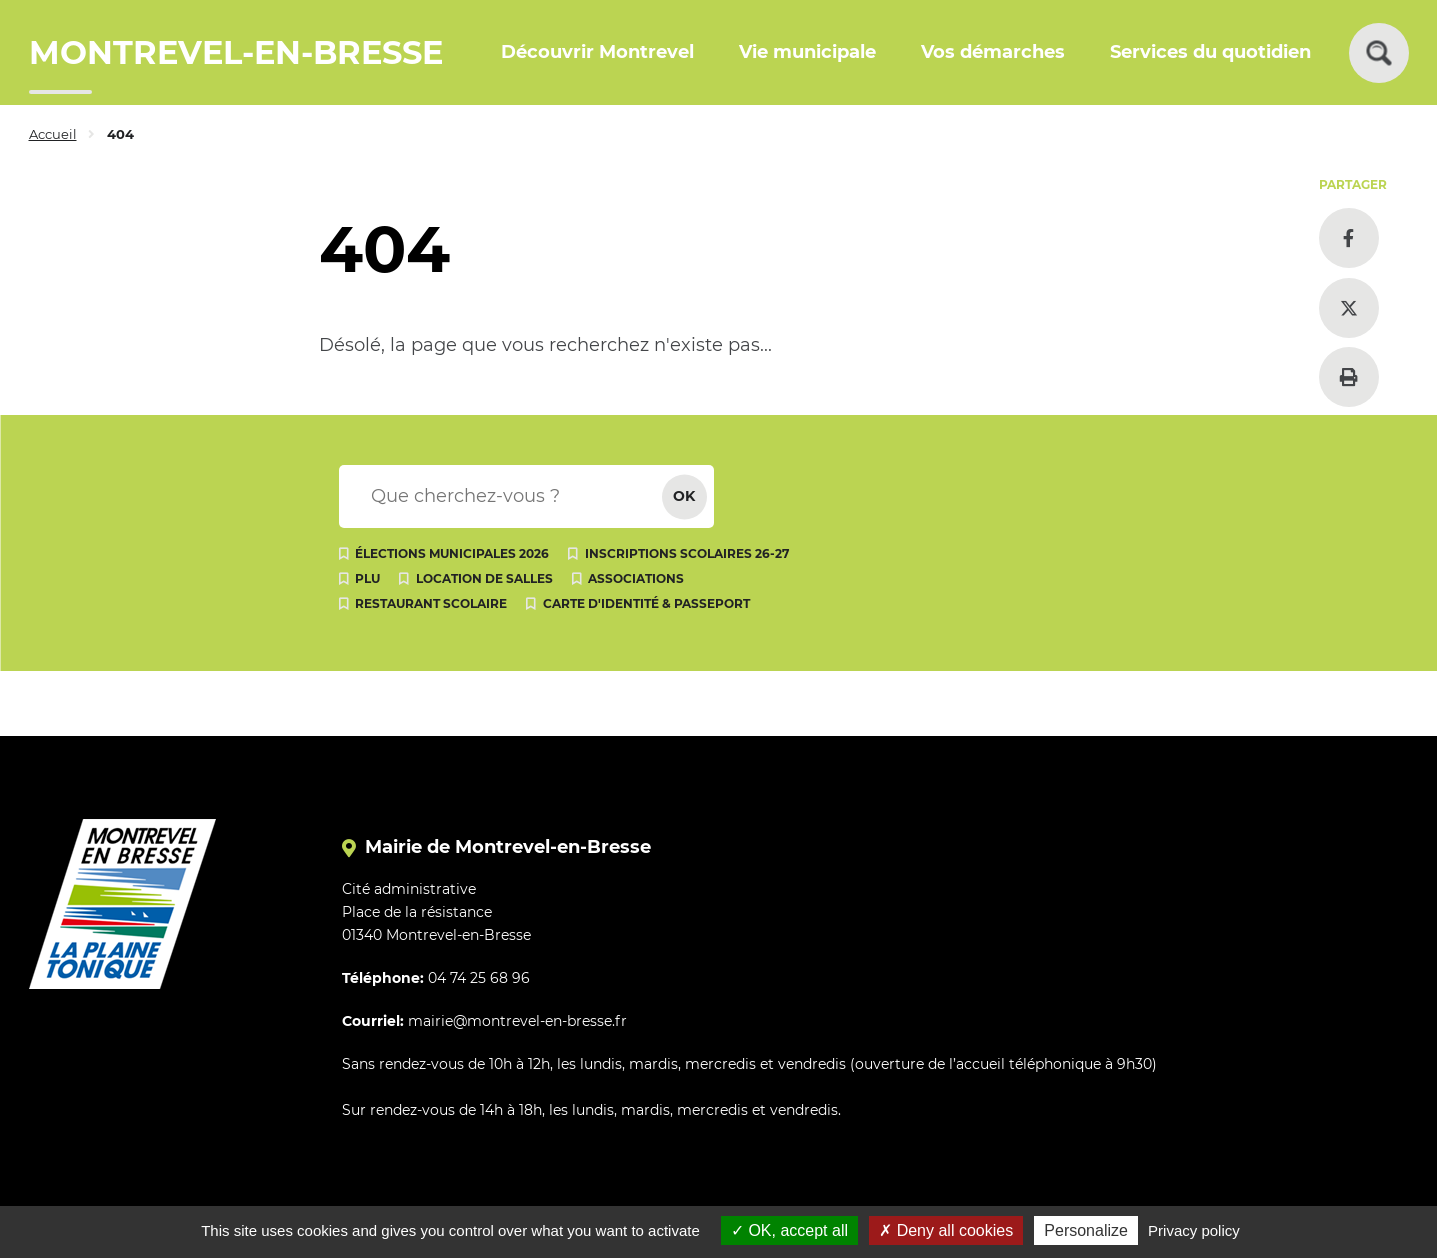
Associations (636, 578)
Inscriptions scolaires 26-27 (687, 553)
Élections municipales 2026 (452, 553)
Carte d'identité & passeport (646, 603)
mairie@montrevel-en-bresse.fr (517, 1021)
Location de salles (484, 578)
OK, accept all (789, 1230)
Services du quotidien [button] (1210, 52)
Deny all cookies (946, 1230)
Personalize (1086, 1230)
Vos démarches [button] (993, 52)
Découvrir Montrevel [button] (597, 52)
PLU (367, 578)
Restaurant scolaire (431, 603)
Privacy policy (1194, 1230)
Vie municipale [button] (807, 52)
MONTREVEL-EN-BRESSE (236, 52)
